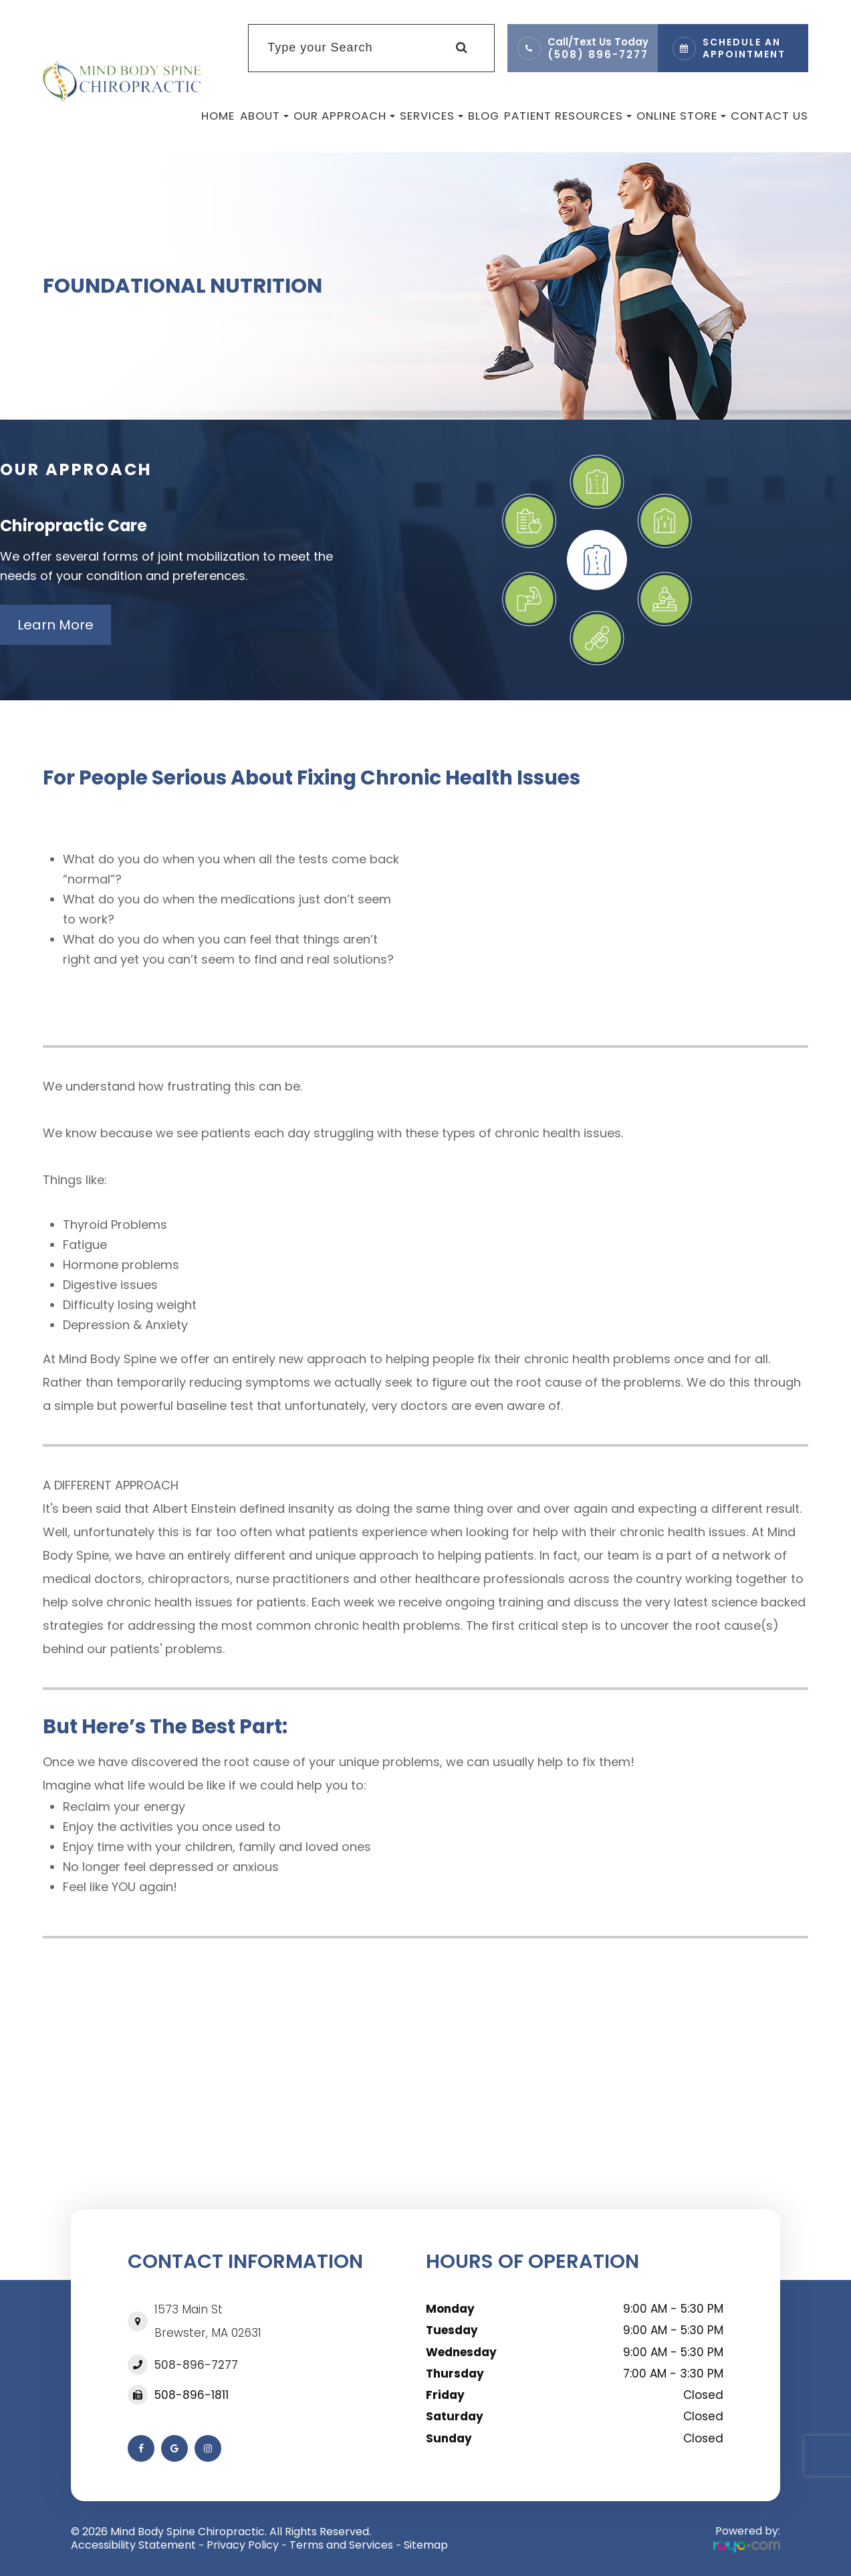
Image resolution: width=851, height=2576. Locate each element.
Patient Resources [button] (568, 116)
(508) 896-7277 (598, 54)
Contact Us (769, 116)
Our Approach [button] (344, 116)
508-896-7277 (196, 2365)
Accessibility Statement (133, 2545)
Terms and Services (341, 2545)
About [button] (264, 116)
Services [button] (431, 116)
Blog (483, 116)
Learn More (55, 624)
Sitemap (426, 2545)
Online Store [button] (681, 116)
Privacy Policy (243, 2545)
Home (218, 116)
